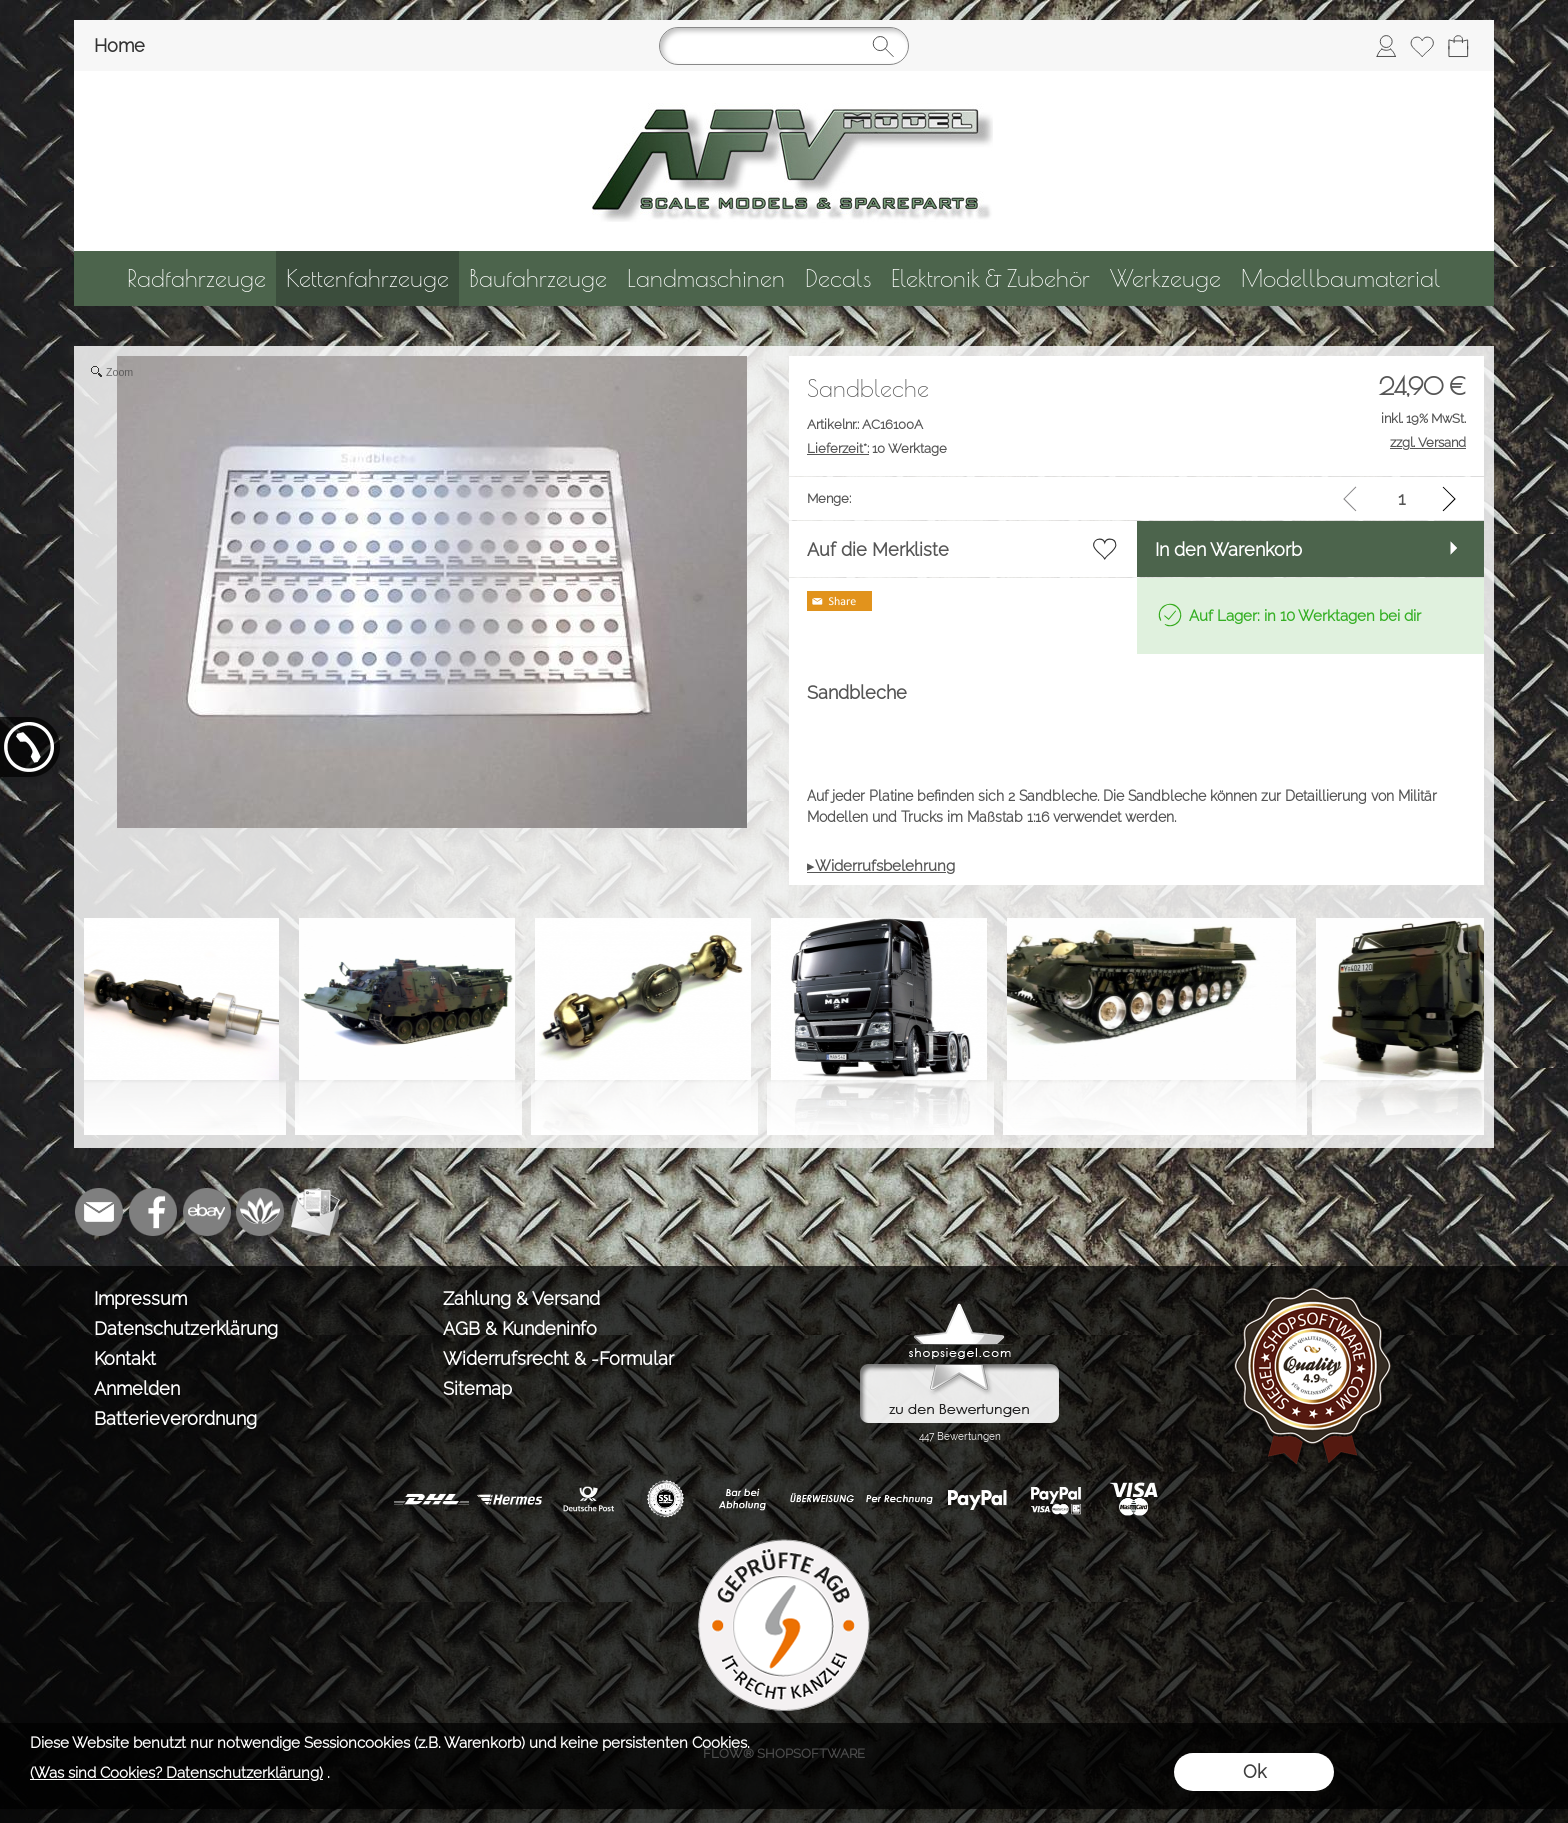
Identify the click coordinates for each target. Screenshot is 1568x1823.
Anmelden (137, 1388)
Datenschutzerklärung (186, 1328)
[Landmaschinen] (706, 278)
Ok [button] (1254, 1771)
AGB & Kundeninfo (520, 1328)
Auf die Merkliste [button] (878, 549)
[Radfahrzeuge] (196, 278)
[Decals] (838, 278)
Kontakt (125, 1358)
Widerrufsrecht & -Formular (558, 1358)
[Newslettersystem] (315, 1212)
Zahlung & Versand (521, 1298)
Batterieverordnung (175, 1418)
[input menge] (1401, 498)
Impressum (140, 1298)
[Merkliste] (1422, 46)
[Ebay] (207, 1212)
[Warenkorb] (1458, 46)
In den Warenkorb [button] (1228, 549)
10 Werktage (877, 448)
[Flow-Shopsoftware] (261, 1212)
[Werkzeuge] (1165, 278)
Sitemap (477, 1388)
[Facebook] (153, 1212)
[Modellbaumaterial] (1341, 278)
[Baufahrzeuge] (538, 278)
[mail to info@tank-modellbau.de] (99, 1212)
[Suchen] (784, 46)
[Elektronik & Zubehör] (990, 278)
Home (119, 45)
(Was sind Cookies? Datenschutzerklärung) (176, 1773)
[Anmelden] (1386, 46)
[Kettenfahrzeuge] (367, 278)
